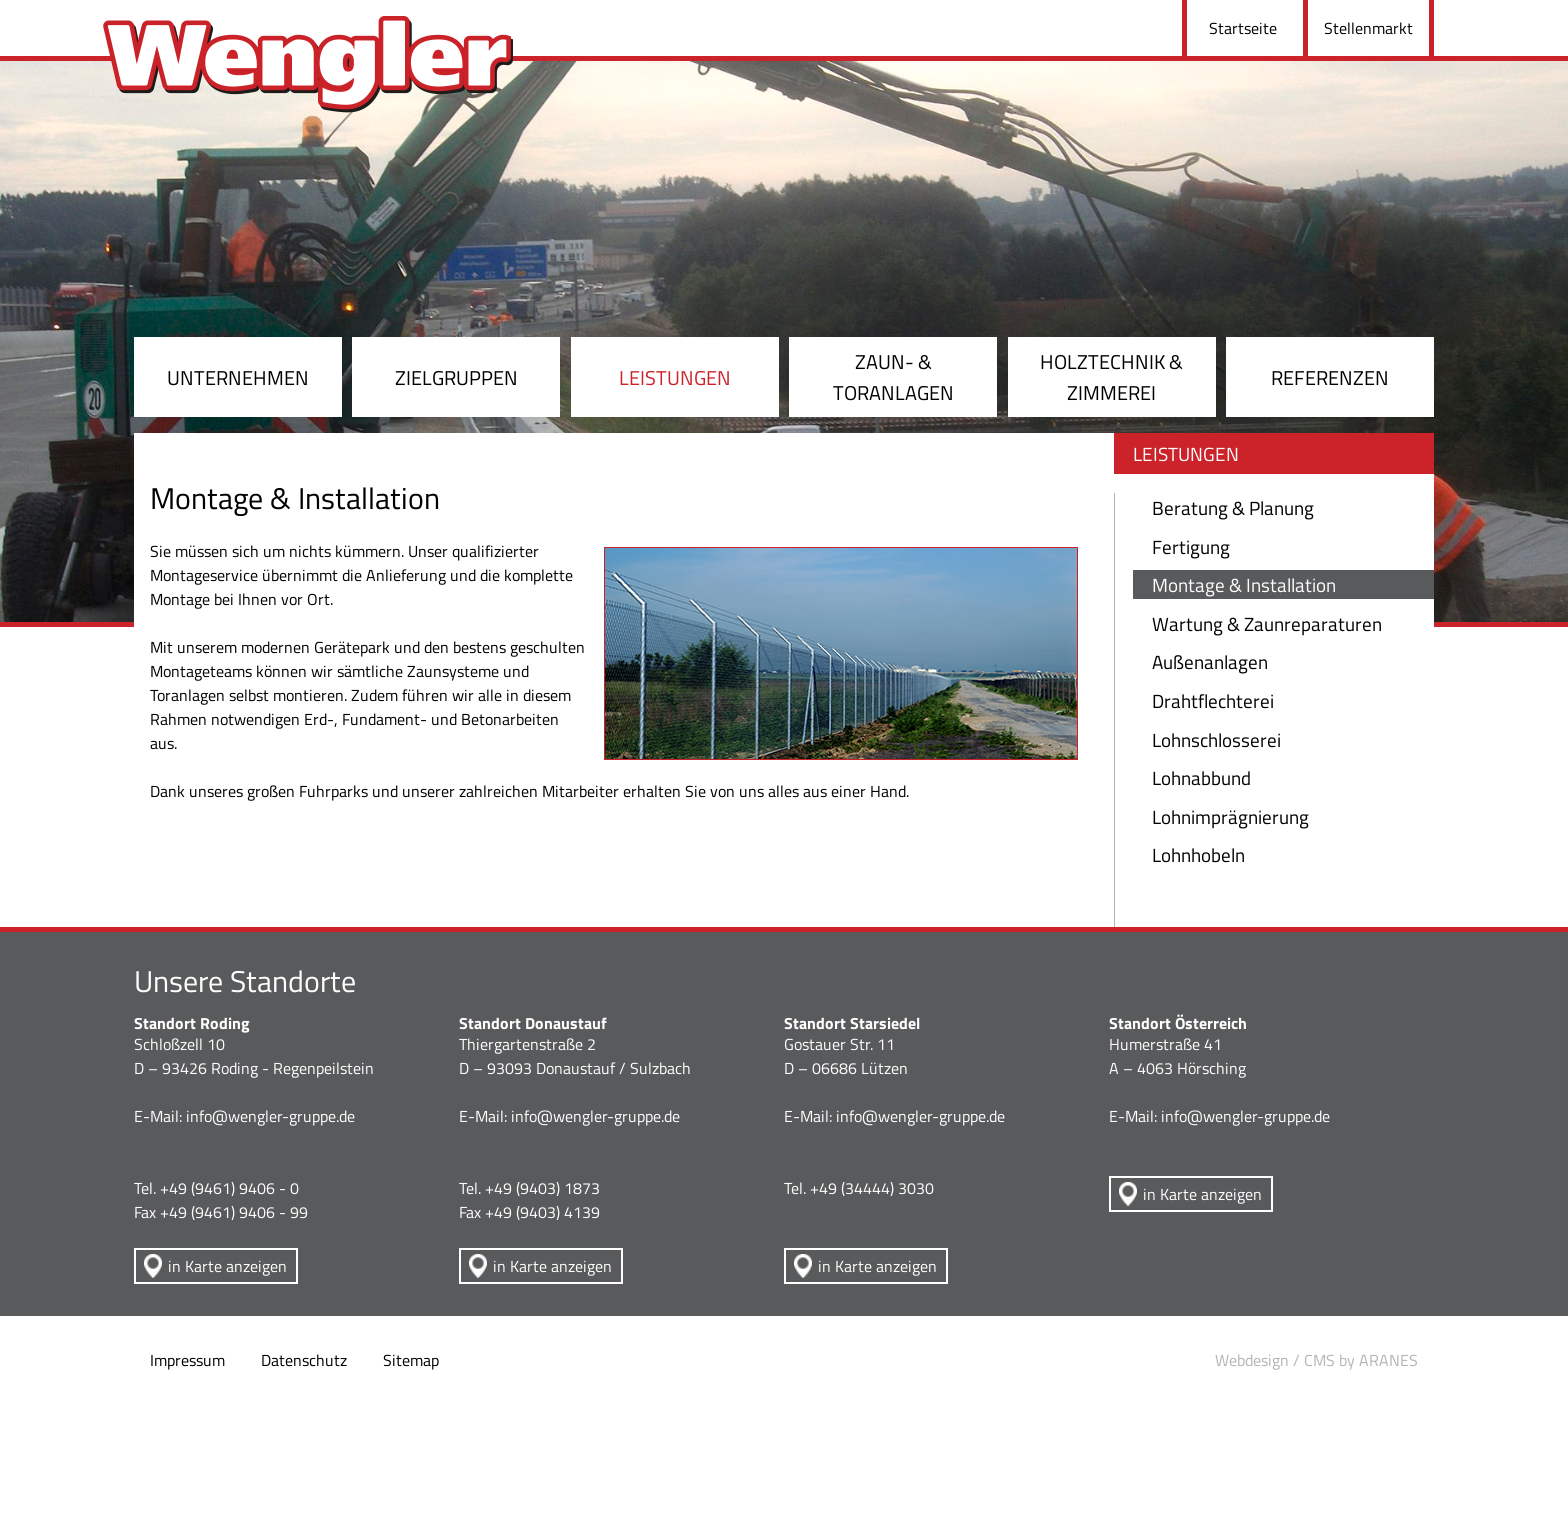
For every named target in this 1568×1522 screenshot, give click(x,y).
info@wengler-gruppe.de (270, 1116)
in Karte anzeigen (227, 1266)
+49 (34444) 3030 (872, 1188)
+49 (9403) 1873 (542, 1188)
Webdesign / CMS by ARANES (1316, 1360)
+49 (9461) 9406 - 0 (229, 1188)
